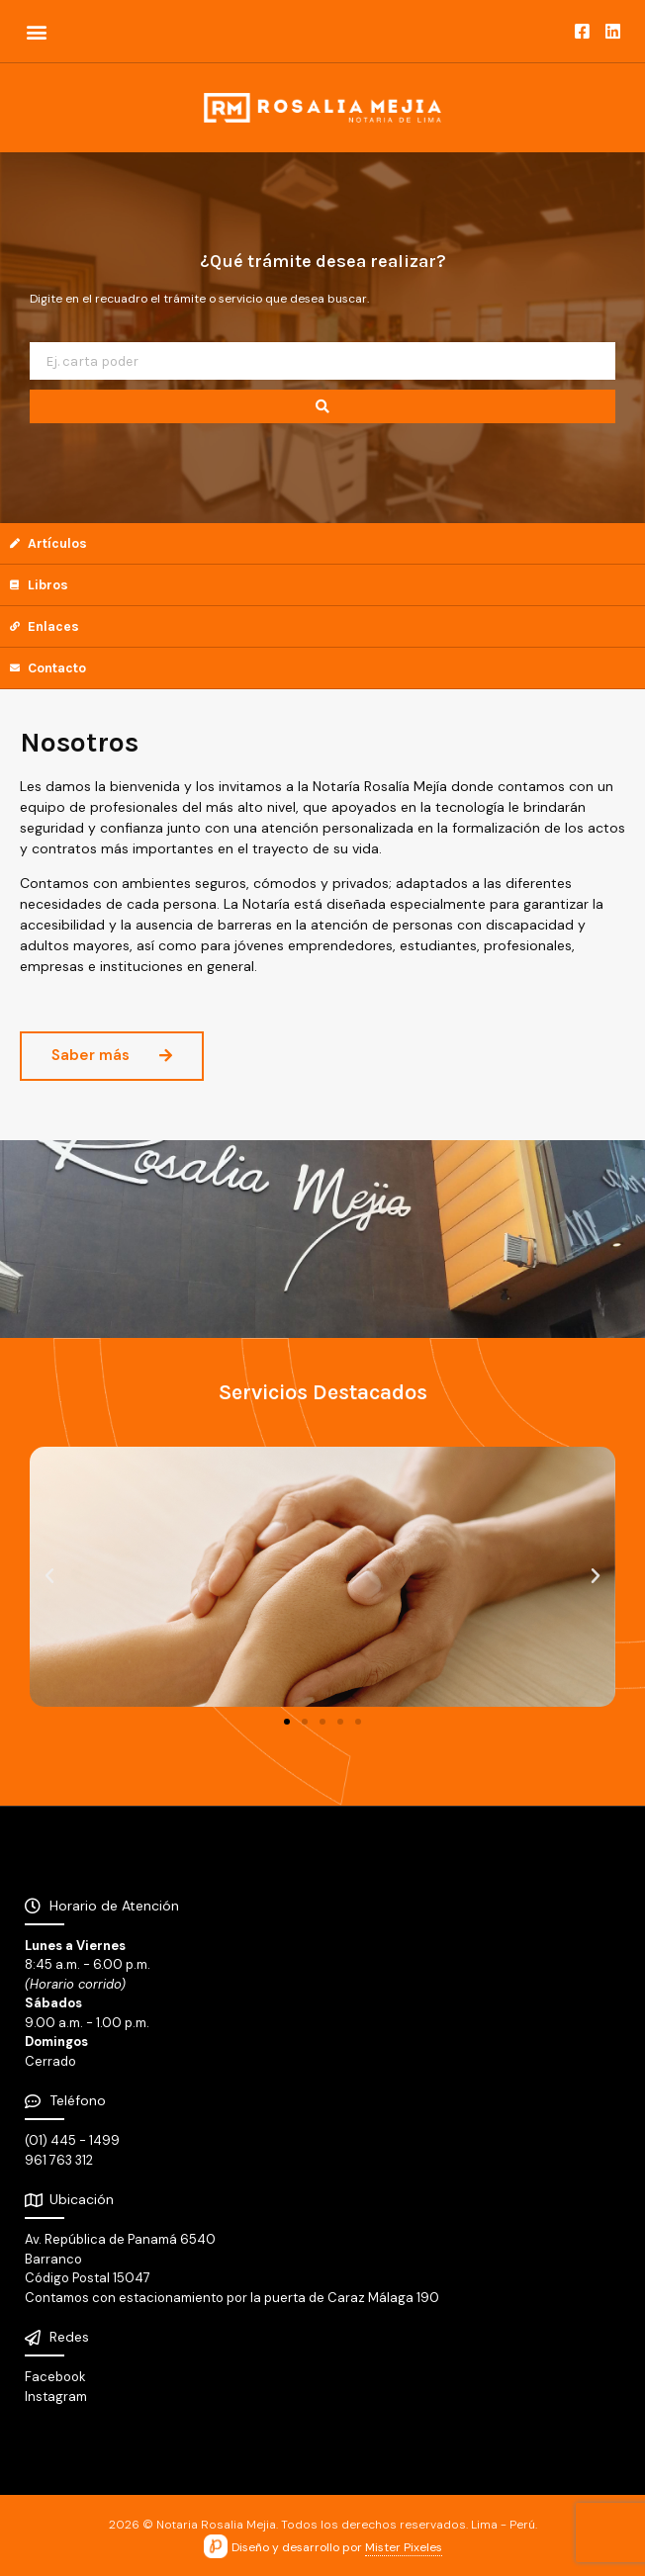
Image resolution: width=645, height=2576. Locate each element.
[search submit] (322, 406)
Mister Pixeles (403, 2547)
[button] (36, 31)
